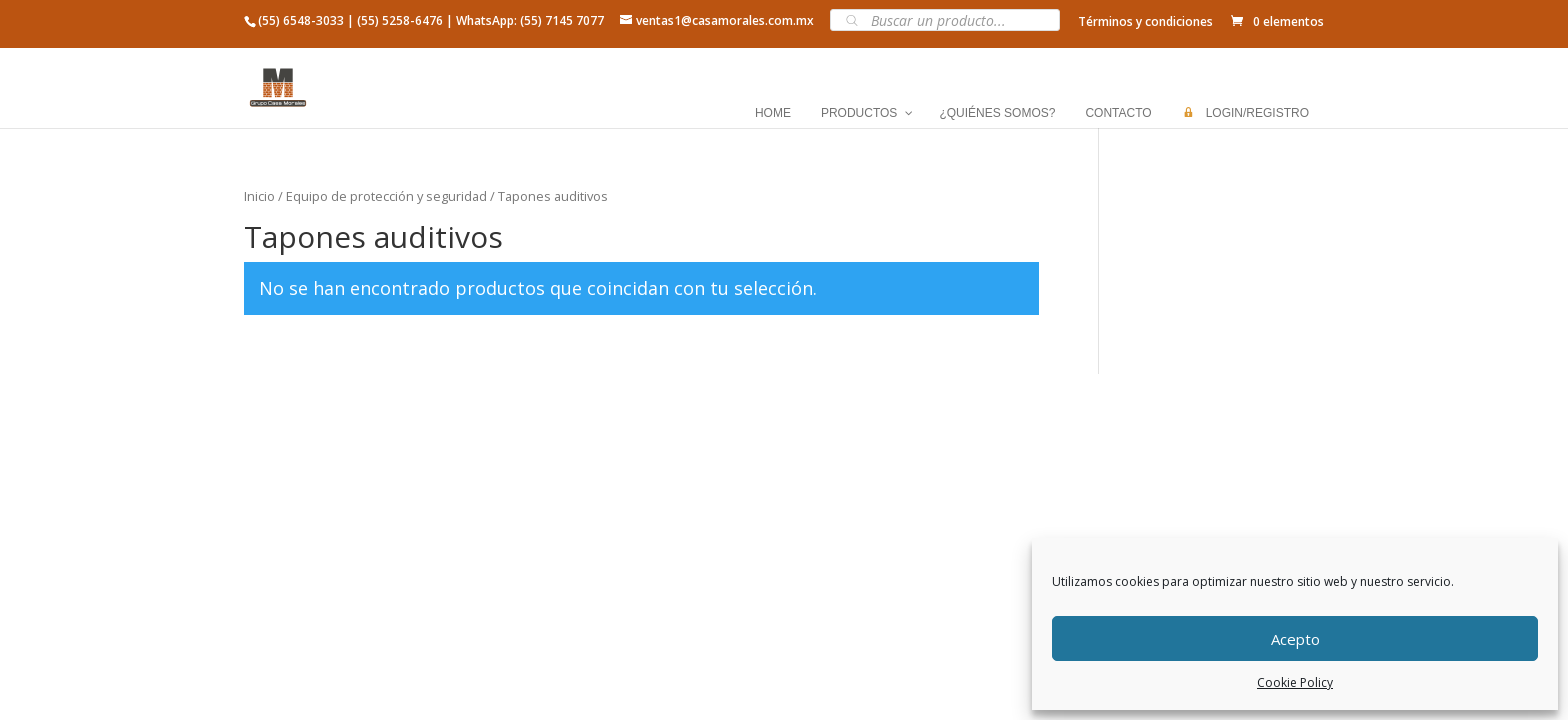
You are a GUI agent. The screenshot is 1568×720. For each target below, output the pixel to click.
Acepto (1295, 639)
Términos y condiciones (1145, 21)
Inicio (259, 196)
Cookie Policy (1295, 682)
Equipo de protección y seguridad (386, 196)
